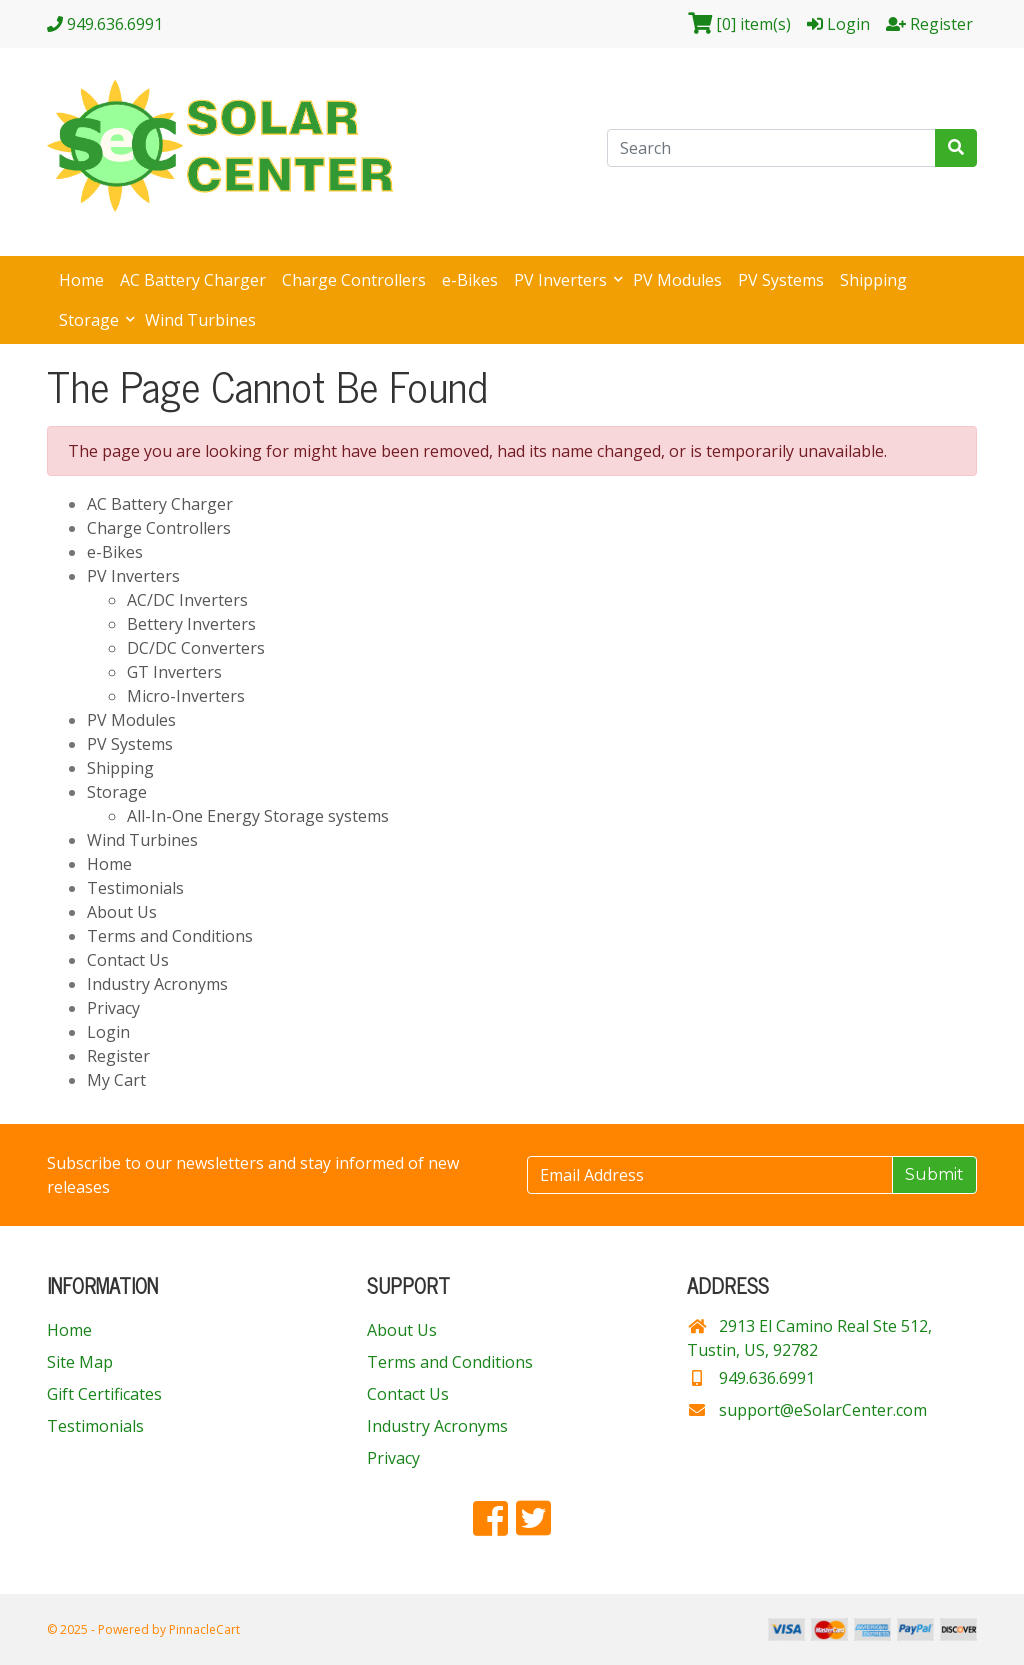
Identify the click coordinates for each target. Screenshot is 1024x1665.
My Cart (116, 1080)
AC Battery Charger (193, 280)
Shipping (873, 280)
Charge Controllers (354, 280)
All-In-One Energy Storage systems (258, 816)
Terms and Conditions (170, 936)
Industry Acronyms (157, 984)
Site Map (80, 1362)
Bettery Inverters (191, 624)
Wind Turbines (200, 320)
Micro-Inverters (186, 696)
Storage (91, 320)
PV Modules (677, 280)
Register (118, 1056)
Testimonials (135, 888)
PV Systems (781, 280)
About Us (122, 912)
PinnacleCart (204, 1629)
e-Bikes (470, 280)
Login (108, 1032)
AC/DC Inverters (187, 600)
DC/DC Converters (196, 648)
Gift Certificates (104, 1394)
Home (81, 280)
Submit (934, 1174)
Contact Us (128, 960)
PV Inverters (562, 280)
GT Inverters (174, 672)
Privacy (113, 1008)
